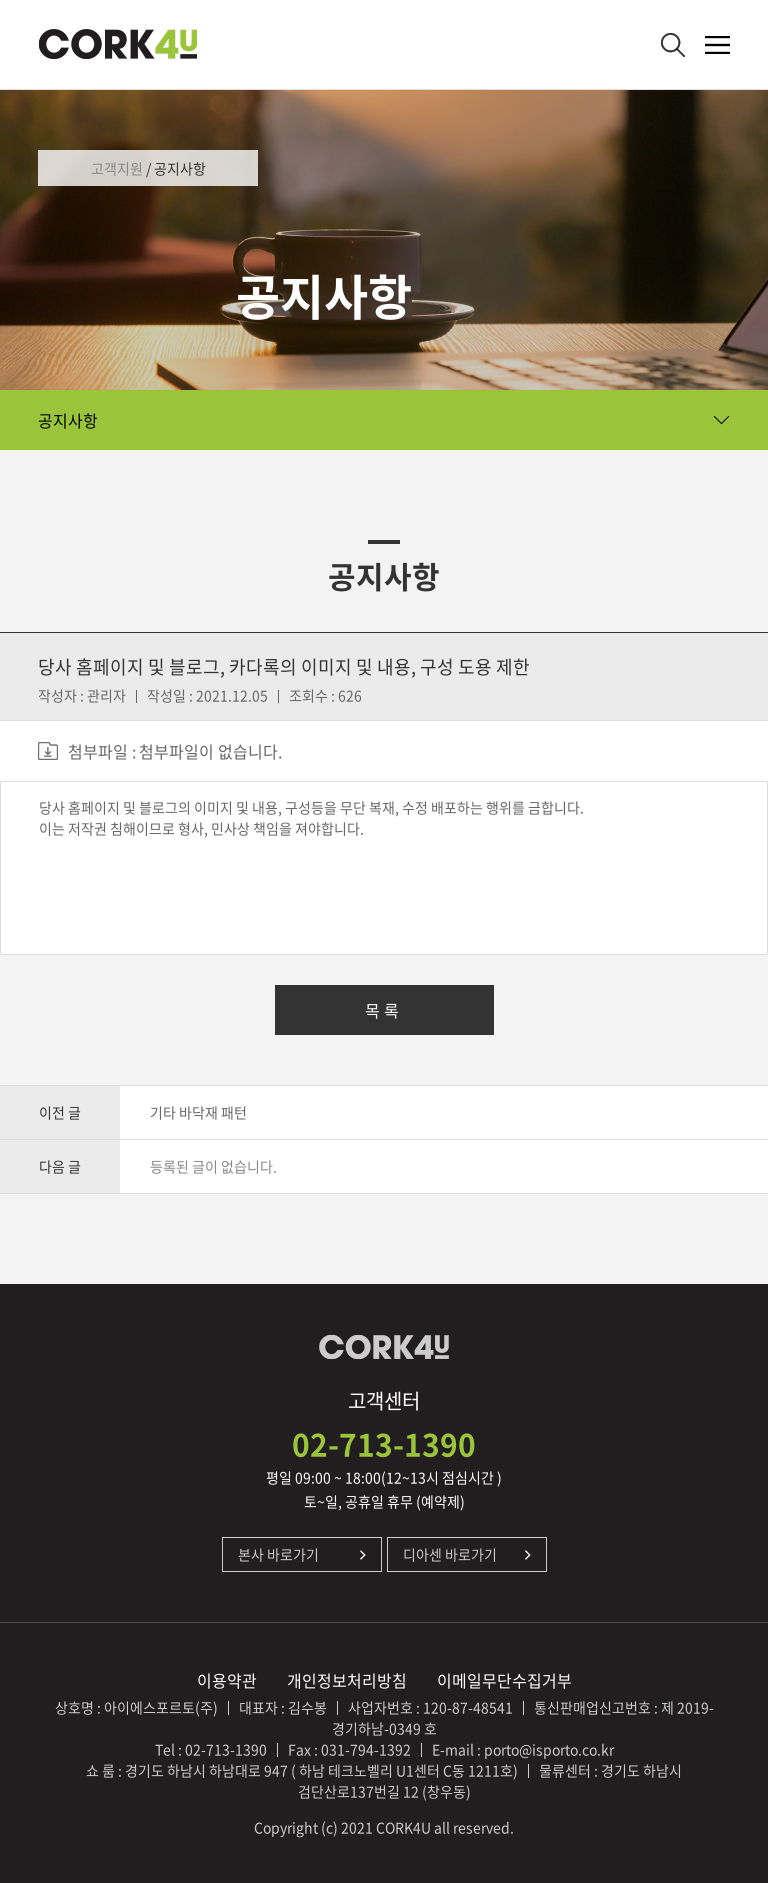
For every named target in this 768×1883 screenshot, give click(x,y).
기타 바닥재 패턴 (198, 1112)
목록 (384, 1010)
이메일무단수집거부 (504, 1680)
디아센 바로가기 (450, 1554)
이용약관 (227, 1680)
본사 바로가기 (278, 1554)
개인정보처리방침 (347, 1680)
